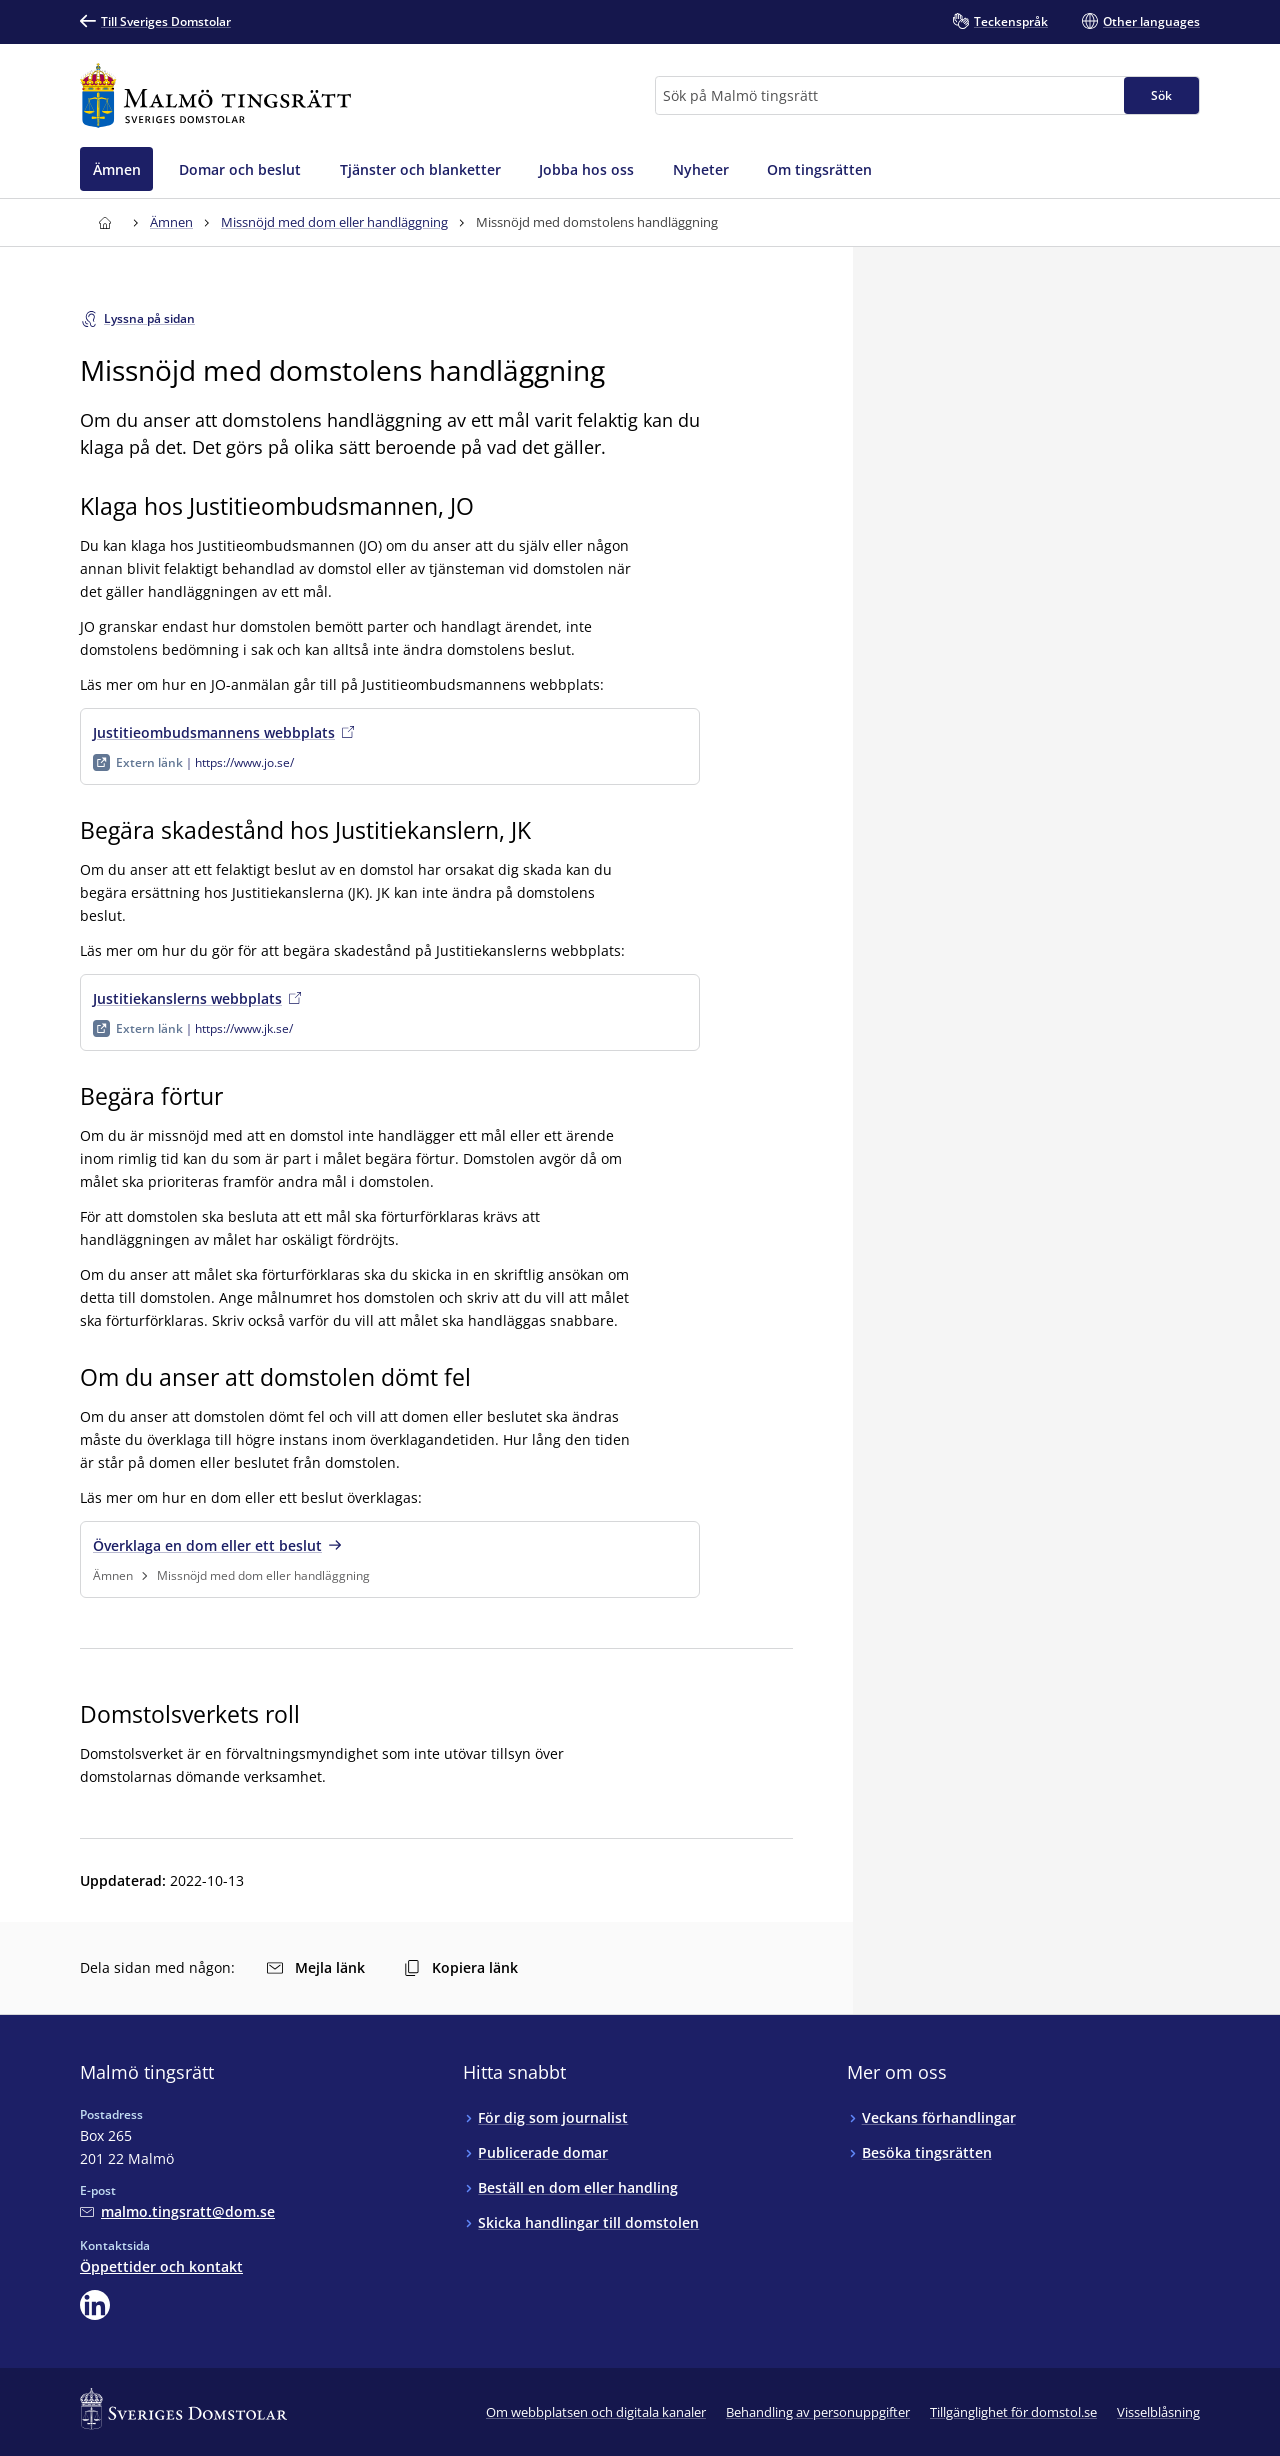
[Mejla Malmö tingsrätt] (177, 2211)
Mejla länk (316, 1967)
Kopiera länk (461, 1967)
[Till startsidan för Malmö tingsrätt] (215, 95)
